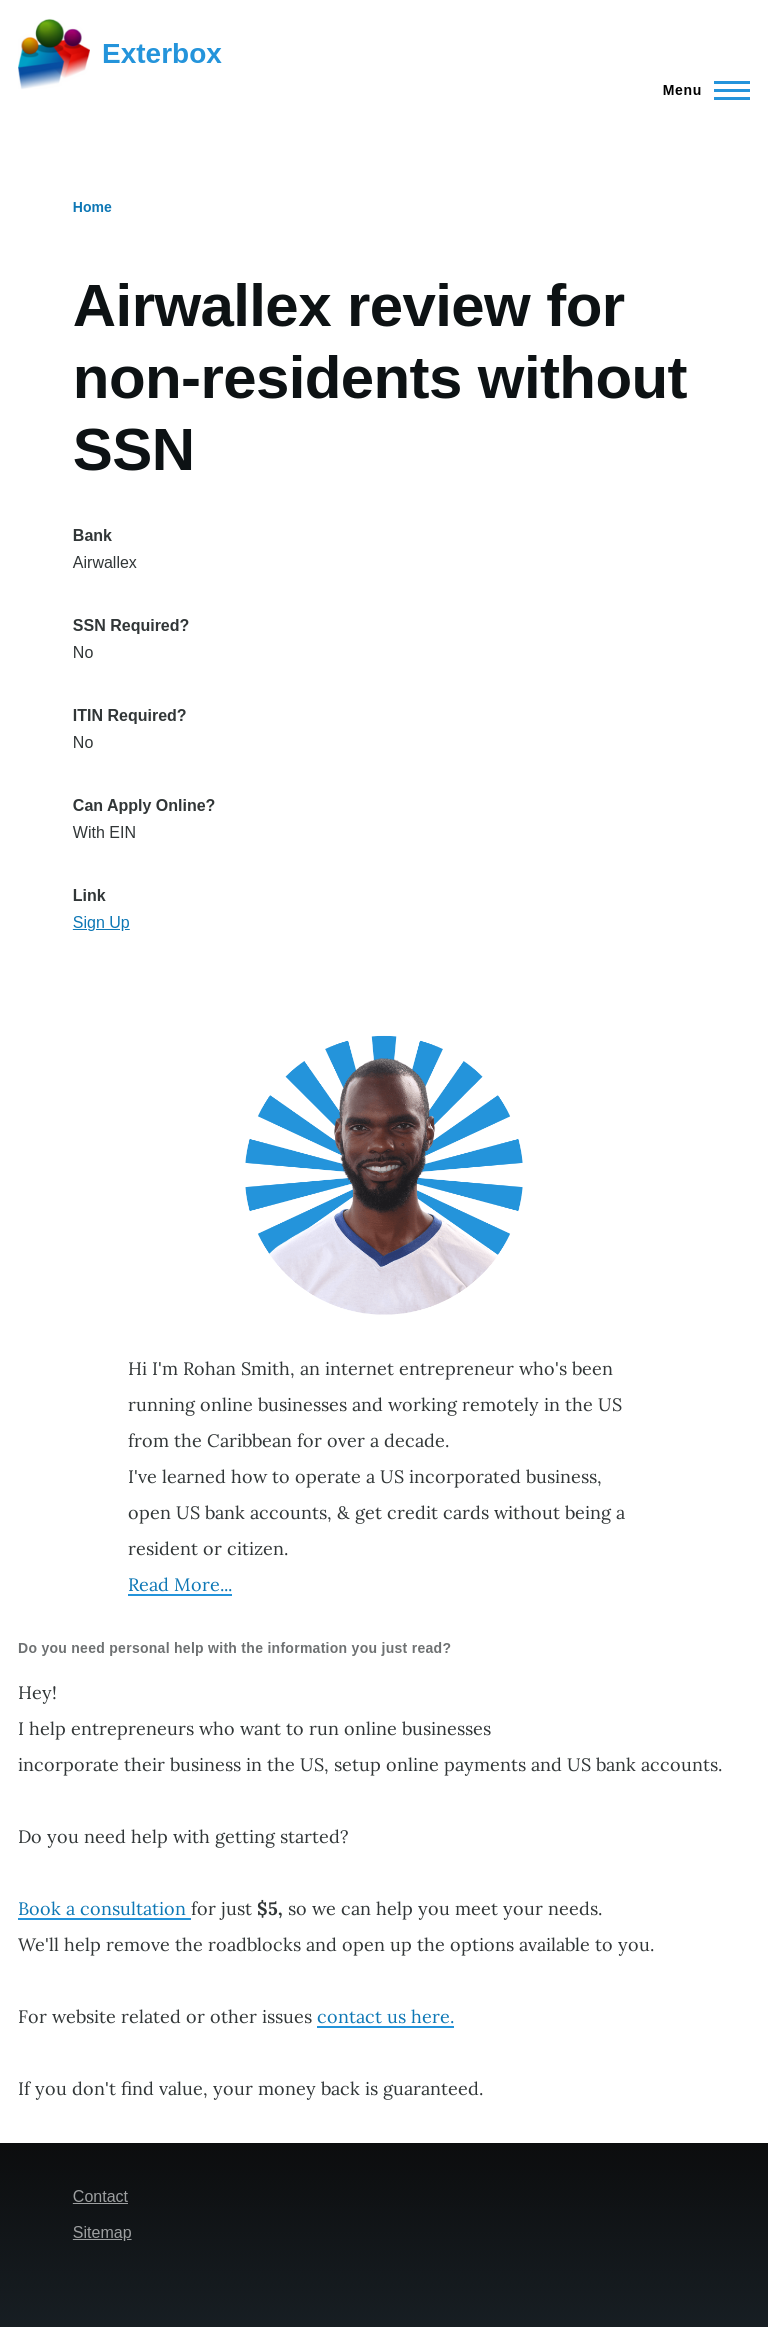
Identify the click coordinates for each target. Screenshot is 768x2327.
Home (92, 207)
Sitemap (102, 2232)
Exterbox (162, 53)
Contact (100, 2196)
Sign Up (101, 922)
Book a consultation (104, 1908)
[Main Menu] (700, 90)
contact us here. (385, 2016)
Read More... (180, 1584)
